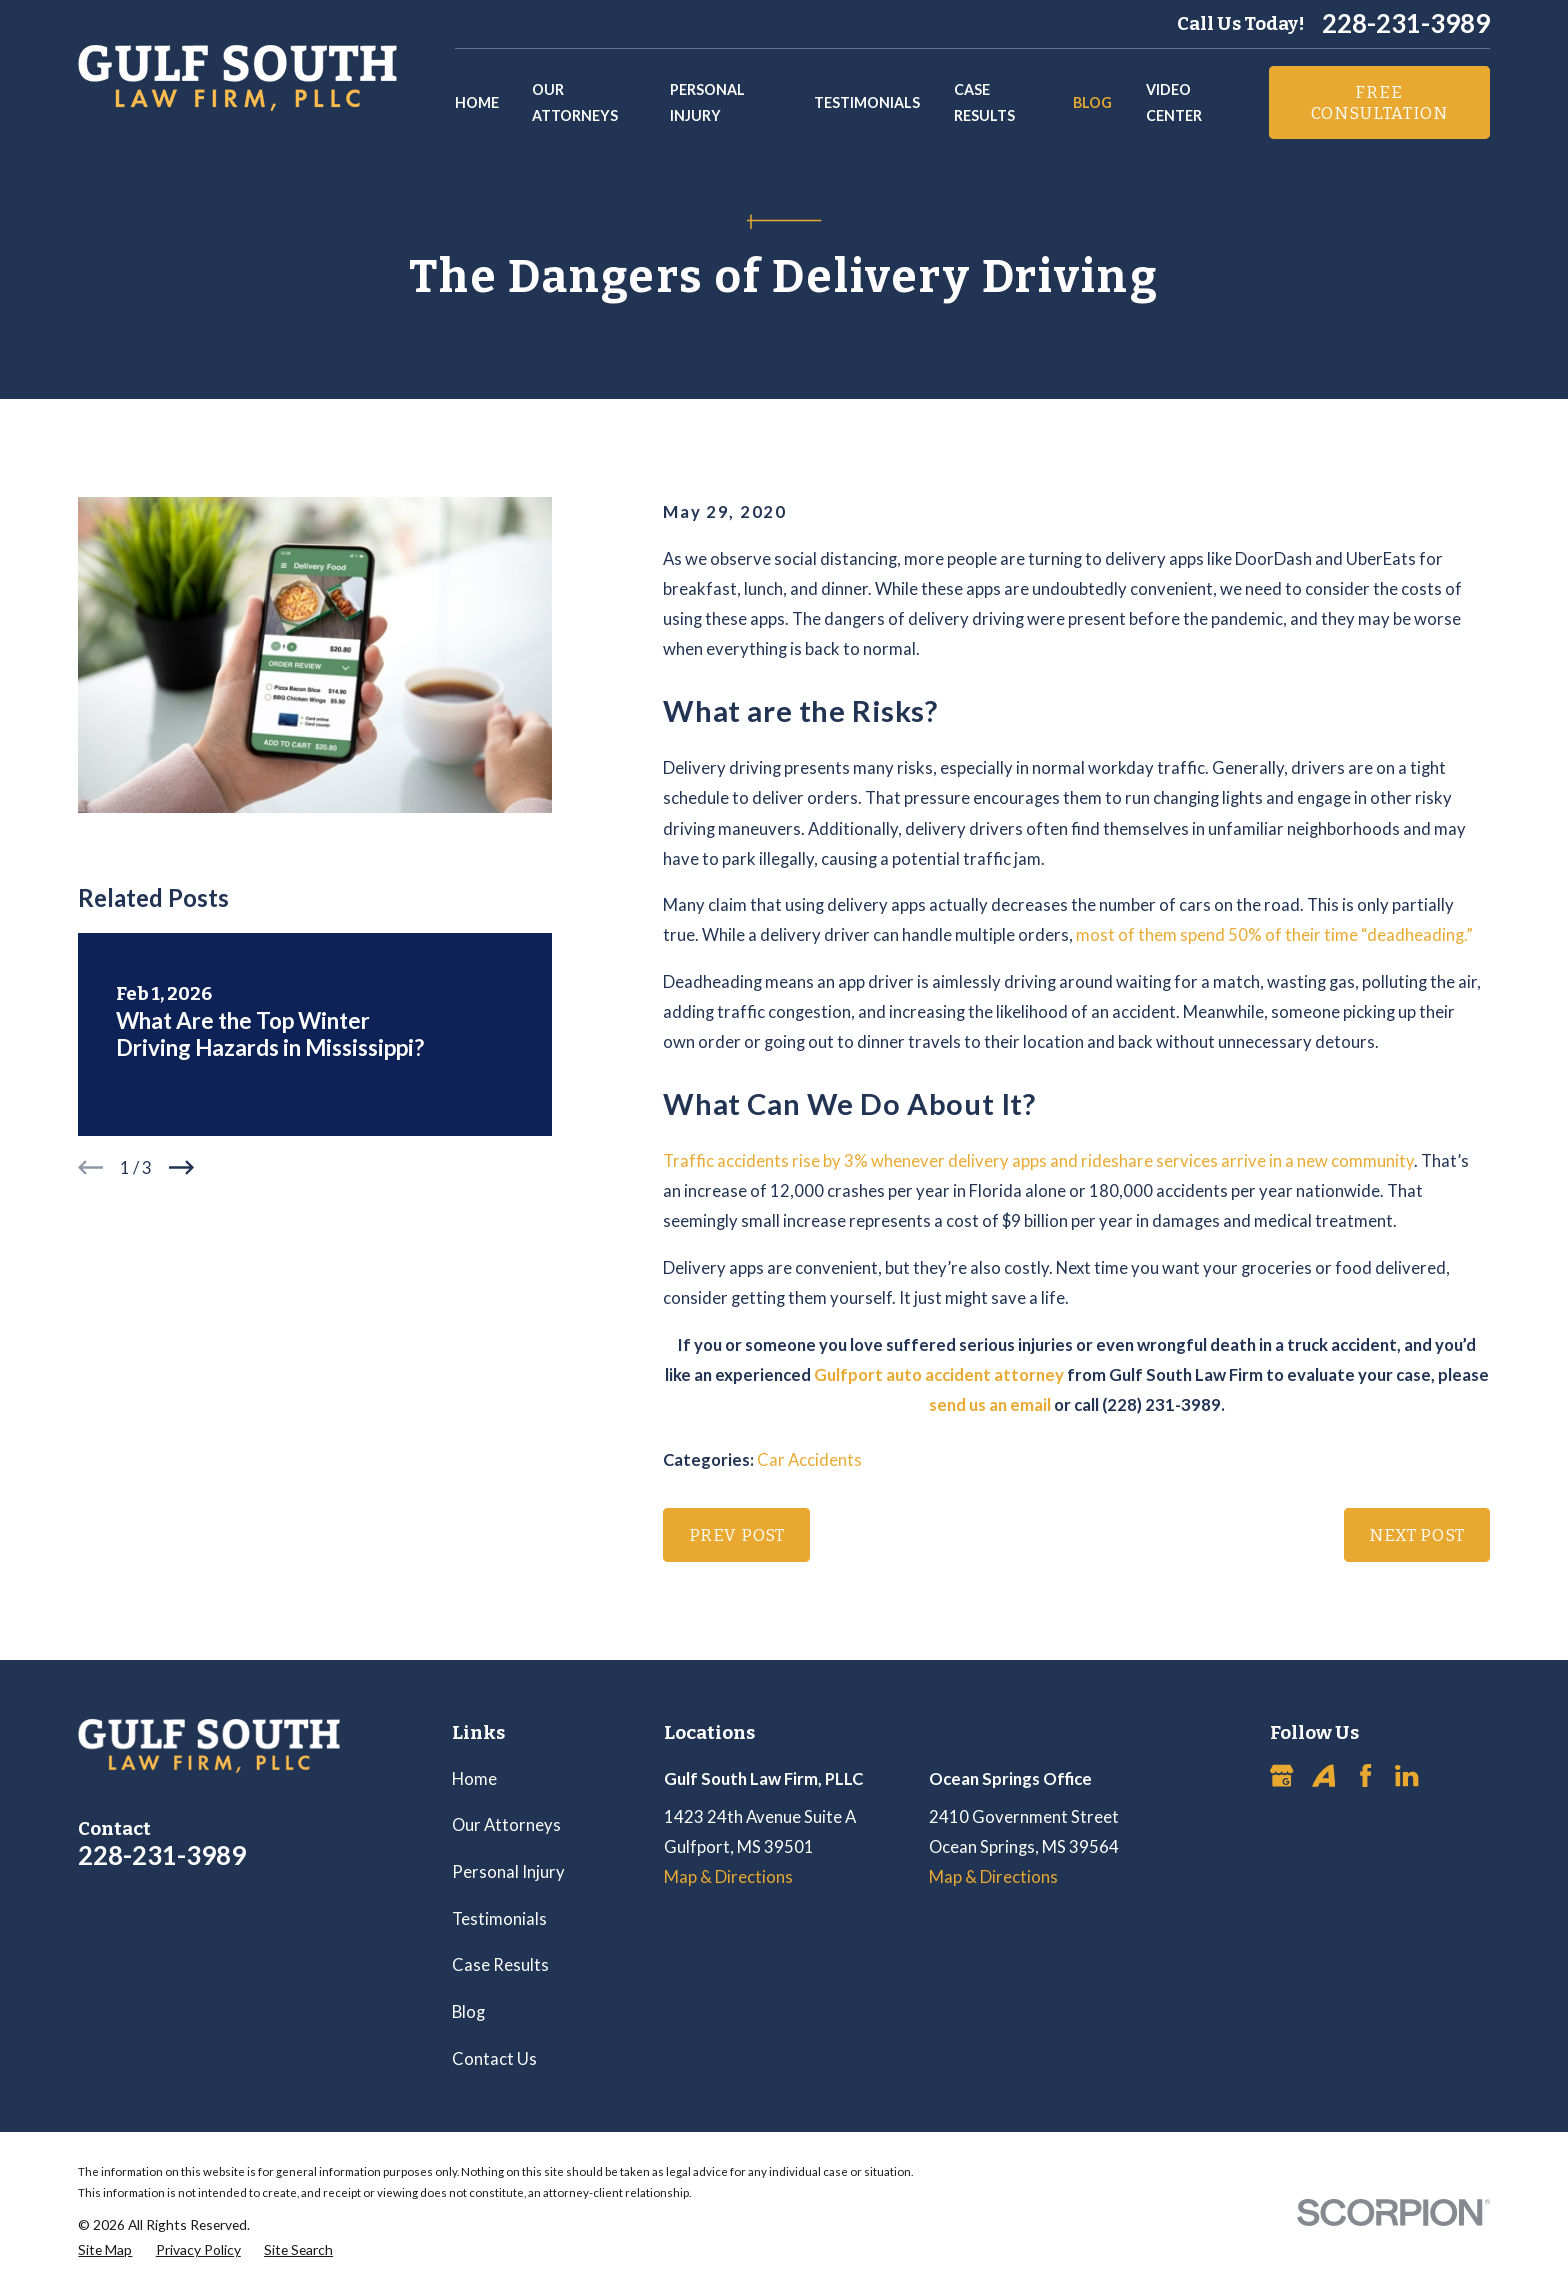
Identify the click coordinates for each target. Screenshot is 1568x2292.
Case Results (500, 1965)
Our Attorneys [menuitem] (575, 102)
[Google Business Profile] (1281, 1775)
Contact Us (494, 2059)
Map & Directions (728, 1877)
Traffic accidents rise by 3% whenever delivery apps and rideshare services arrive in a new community (1038, 1161)
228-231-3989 (1406, 24)
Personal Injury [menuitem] (707, 102)
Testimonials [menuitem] (867, 102)
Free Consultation (1379, 102)
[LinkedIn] (1406, 1775)
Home (474, 1779)
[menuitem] (105, 2249)
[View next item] (181, 1167)
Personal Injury (508, 1872)
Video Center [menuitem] (1174, 102)
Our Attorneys (506, 1825)
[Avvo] (1323, 1775)
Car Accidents (809, 1460)
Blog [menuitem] (1092, 102)
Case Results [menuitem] (984, 102)
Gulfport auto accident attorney (939, 1375)
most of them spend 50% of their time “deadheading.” (1273, 935)
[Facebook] (1365, 1775)
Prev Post (737, 1535)
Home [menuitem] (477, 102)
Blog (468, 2012)
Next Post (1417, 1535)
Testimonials (499, 1919)
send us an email (990, 1405)
